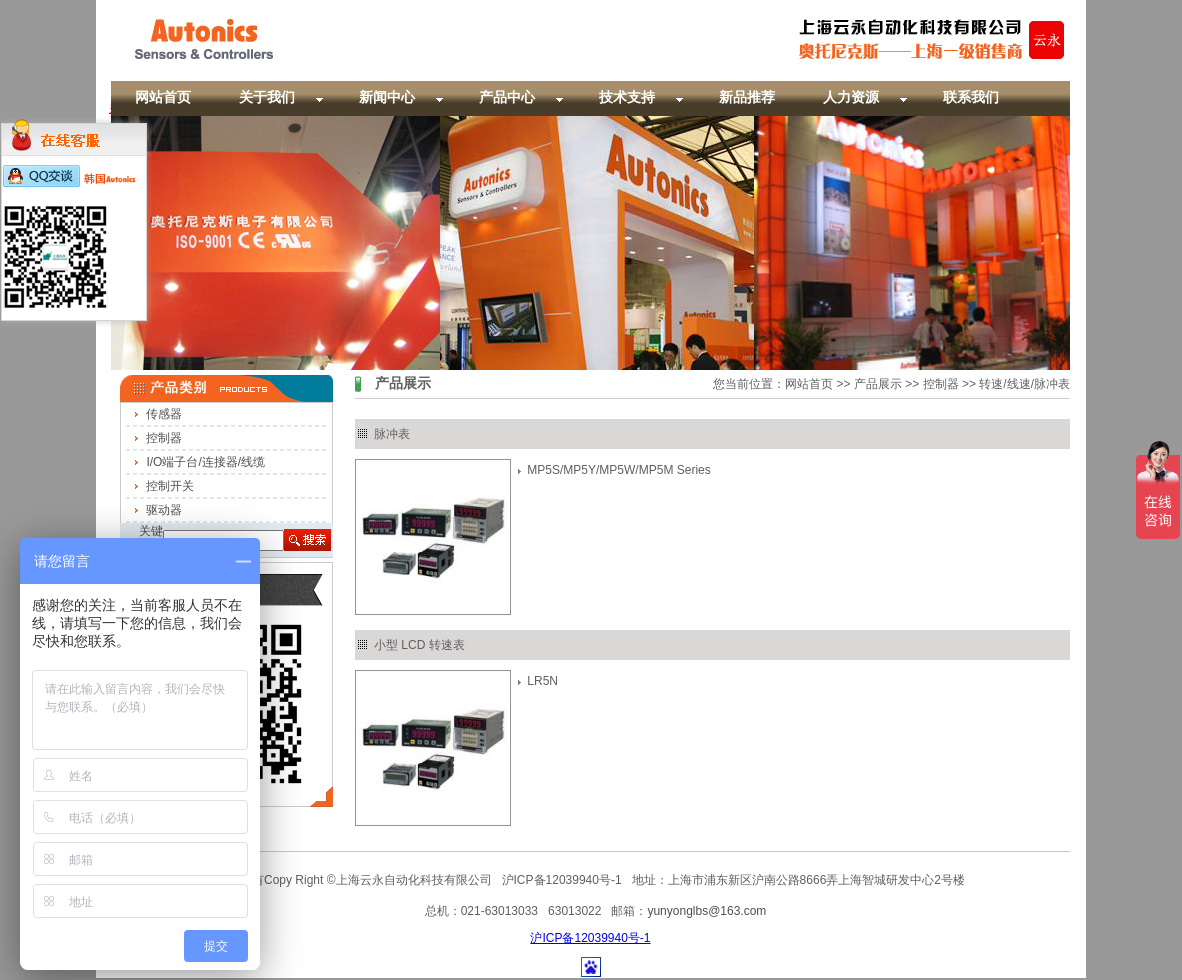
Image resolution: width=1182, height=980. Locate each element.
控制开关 (170, 486)
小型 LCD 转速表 (419, 645)
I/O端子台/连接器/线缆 (205, 462)
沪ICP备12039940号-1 (590, 938)
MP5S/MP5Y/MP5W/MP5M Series (618, 470)
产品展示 (878, 384)
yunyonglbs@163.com (706, 911)
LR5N (542, 681)
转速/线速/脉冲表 (1024, 384)
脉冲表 (392, 434)
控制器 (164, 438)
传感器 (164, 414)
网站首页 (809, 384)
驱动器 (164, 510)
